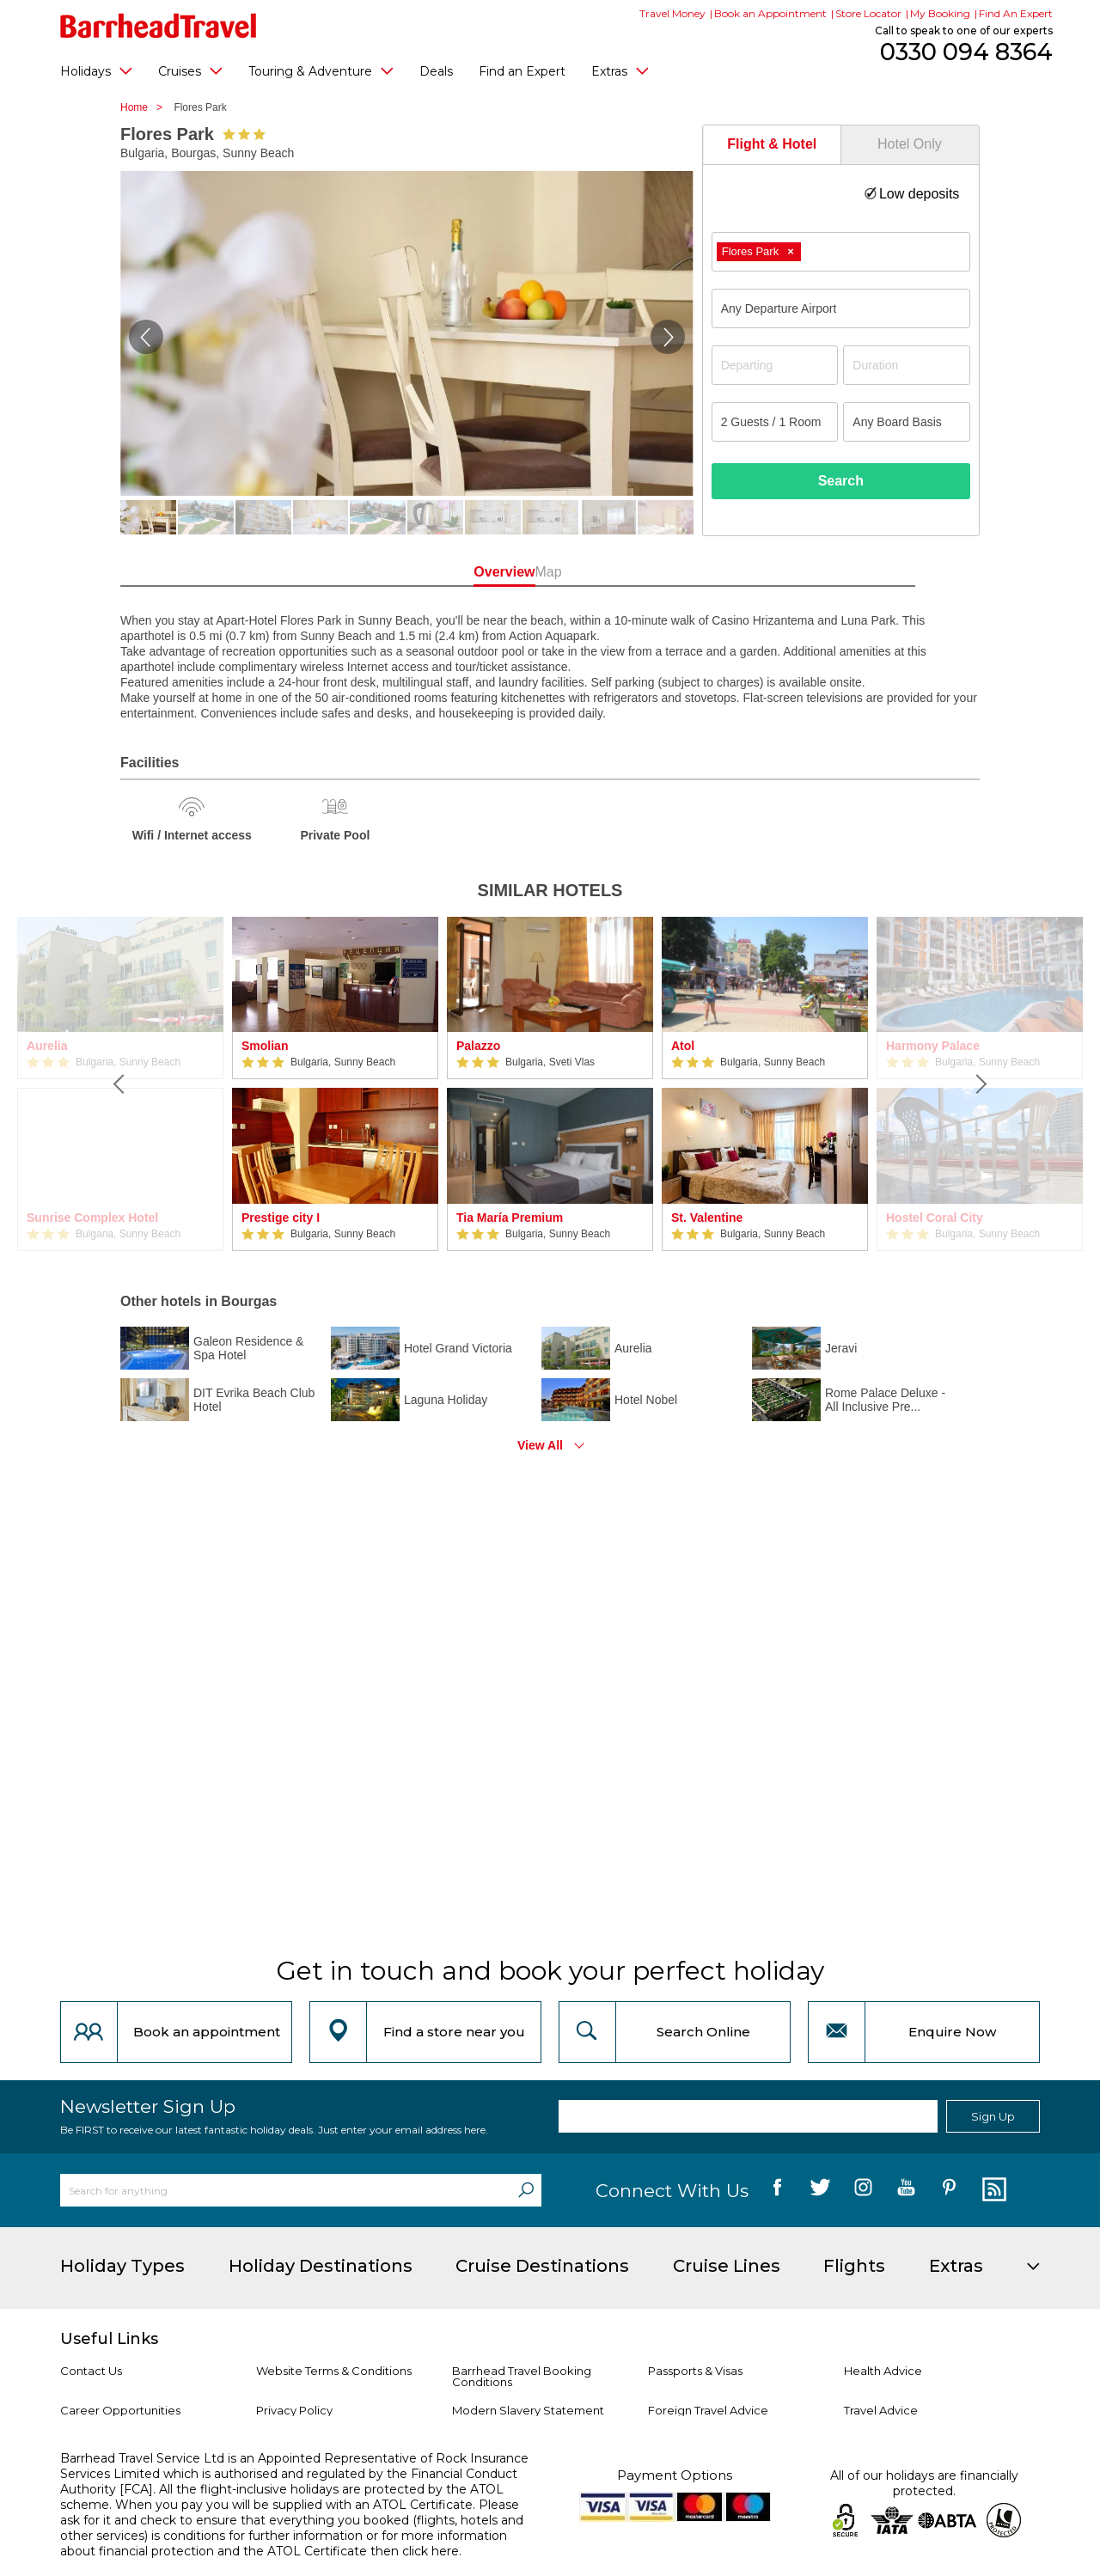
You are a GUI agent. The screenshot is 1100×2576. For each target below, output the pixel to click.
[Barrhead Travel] (158, 26)
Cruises (190, 70)
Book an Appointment (770, 13)
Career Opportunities (120, 2410)
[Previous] (120, 1084)
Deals (436, 71)
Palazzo (478, 1046)
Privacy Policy (294, 2410)
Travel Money (672, 13)
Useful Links (109, 2338)
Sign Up (993, 2116)
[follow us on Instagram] (863, 2190)
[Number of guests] (775, 422)
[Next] (979, 1084)
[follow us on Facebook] (777, 2190)
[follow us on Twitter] (820, 2190)
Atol (682, 1046)
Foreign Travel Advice (708, 2410)
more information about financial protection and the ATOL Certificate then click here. (283, 2543)
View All (540, 1445)
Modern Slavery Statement (528, 2410)
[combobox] (841, 252)
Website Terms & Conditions (334, 2371)
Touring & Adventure (321, 70)
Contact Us (91, 2371)
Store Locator (868, 13)
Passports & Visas (695, 2371)
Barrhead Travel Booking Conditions (521, 2376)
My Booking (940, 13)
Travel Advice (881, 2410)
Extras (620, 70)
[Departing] (775, 365)
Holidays (96, 70)
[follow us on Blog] (992, 2190)
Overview (472, 572)
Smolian (264, 1046)
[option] (335, 1084)
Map (627, 572)
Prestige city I (280, 1217)
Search (841, 480)
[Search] (525, 2190)
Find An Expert (1016, 13)
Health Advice (883, 2371)
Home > (145, 107)
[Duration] (906, 365)
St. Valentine (706, 1217)
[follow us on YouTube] (906, 2190)
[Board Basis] (906, 422)
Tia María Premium (509, 1217)
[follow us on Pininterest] (949, 2190)
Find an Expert (522, 71)
